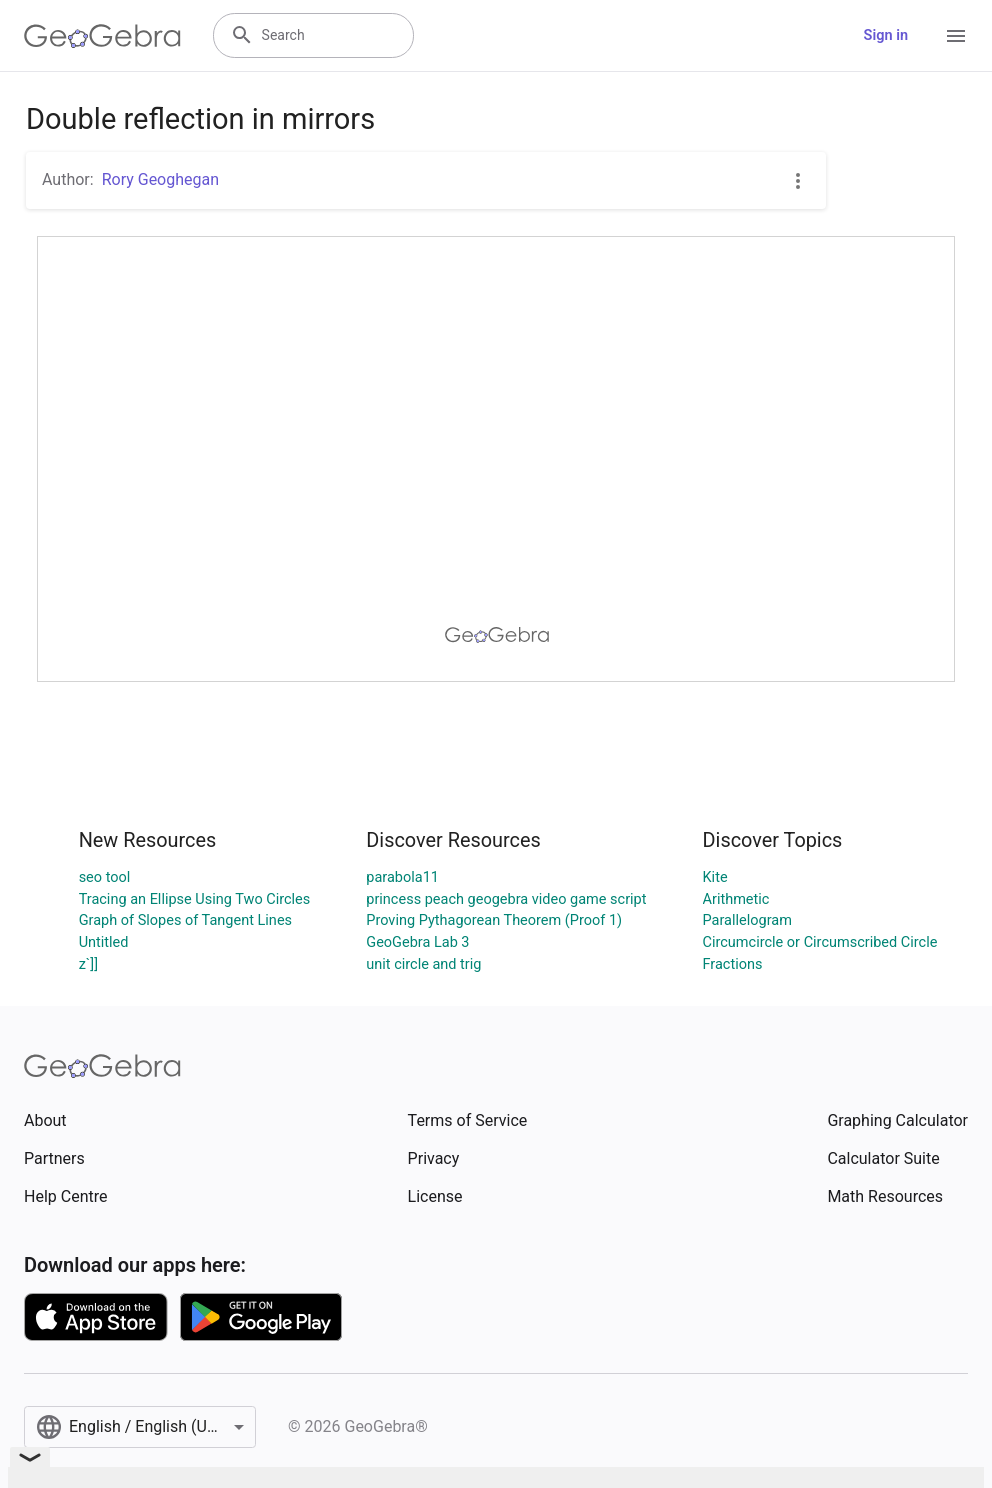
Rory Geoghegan (160, 179)
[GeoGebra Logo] (102, 36)
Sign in (886, 35)
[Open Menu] (956, 36)
